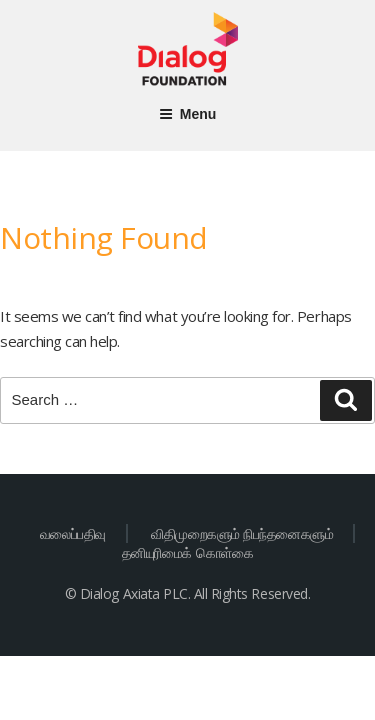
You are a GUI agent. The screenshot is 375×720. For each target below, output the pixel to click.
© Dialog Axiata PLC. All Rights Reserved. (187, 593)
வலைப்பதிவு (73, 533)
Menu (188, 114)
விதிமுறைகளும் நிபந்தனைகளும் (242, 533)
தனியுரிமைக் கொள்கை (187, 552)
